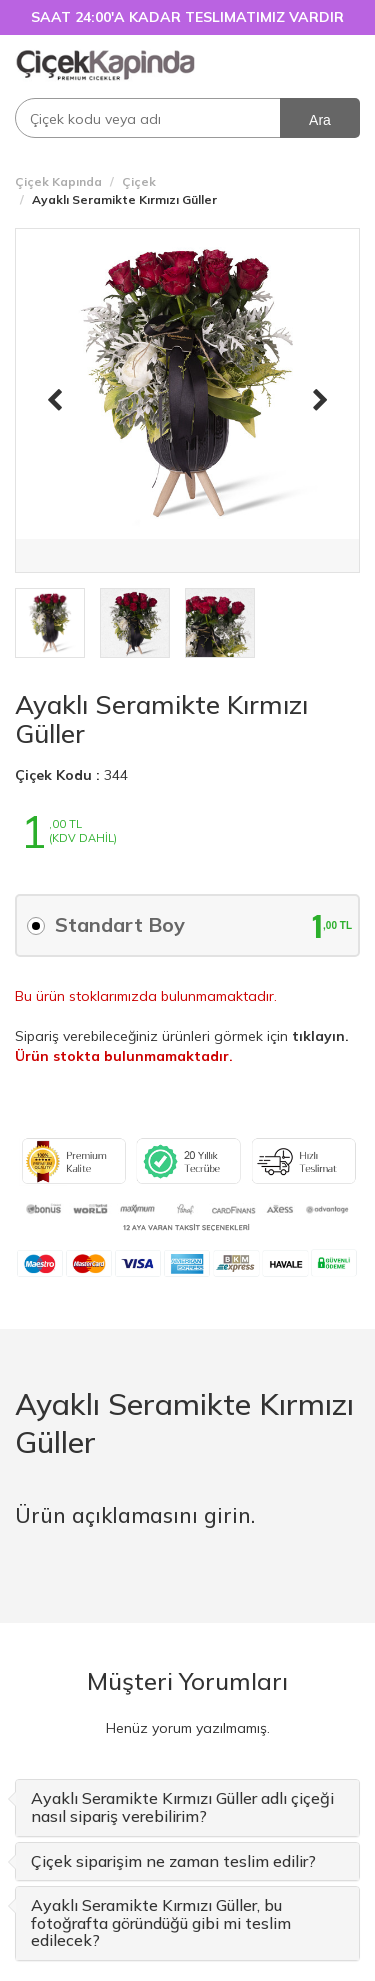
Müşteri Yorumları (187, 1681)
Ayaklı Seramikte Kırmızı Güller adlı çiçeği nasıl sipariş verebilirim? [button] (182, 1807)
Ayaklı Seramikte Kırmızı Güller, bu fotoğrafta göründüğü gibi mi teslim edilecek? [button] (161, 1922)
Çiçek (139, 181)
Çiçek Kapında (58, 181)
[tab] (187, 1807)
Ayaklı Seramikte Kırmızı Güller (161, 719)
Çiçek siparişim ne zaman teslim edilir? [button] (173, 1861)
